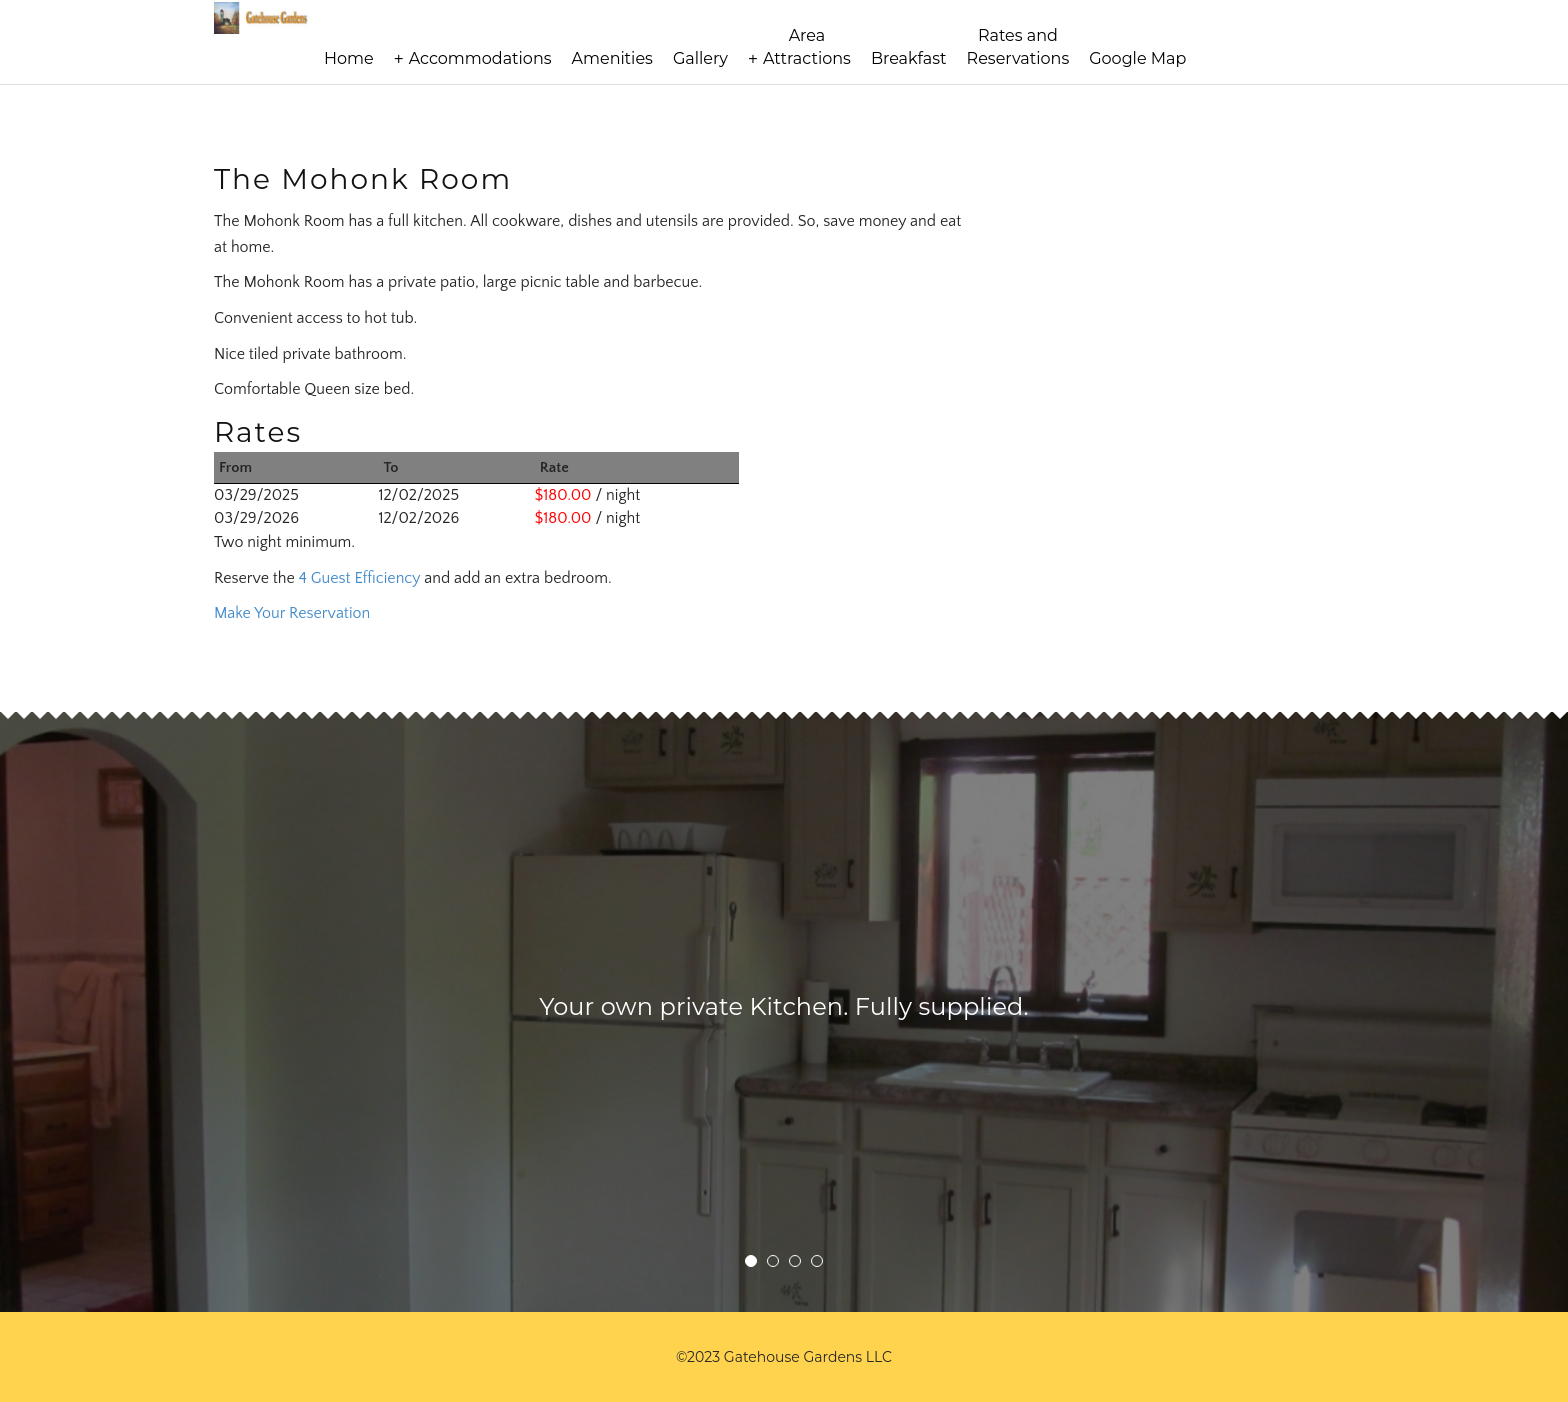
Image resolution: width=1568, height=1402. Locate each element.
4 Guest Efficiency (360, 578)
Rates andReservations (1018, 47)
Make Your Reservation (292, 613)
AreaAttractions (807, 47)
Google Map (1137, 58)
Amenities (612, 58)
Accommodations (480, 58)
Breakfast (909, 58)
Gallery (700, 58)
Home (349, 58)
